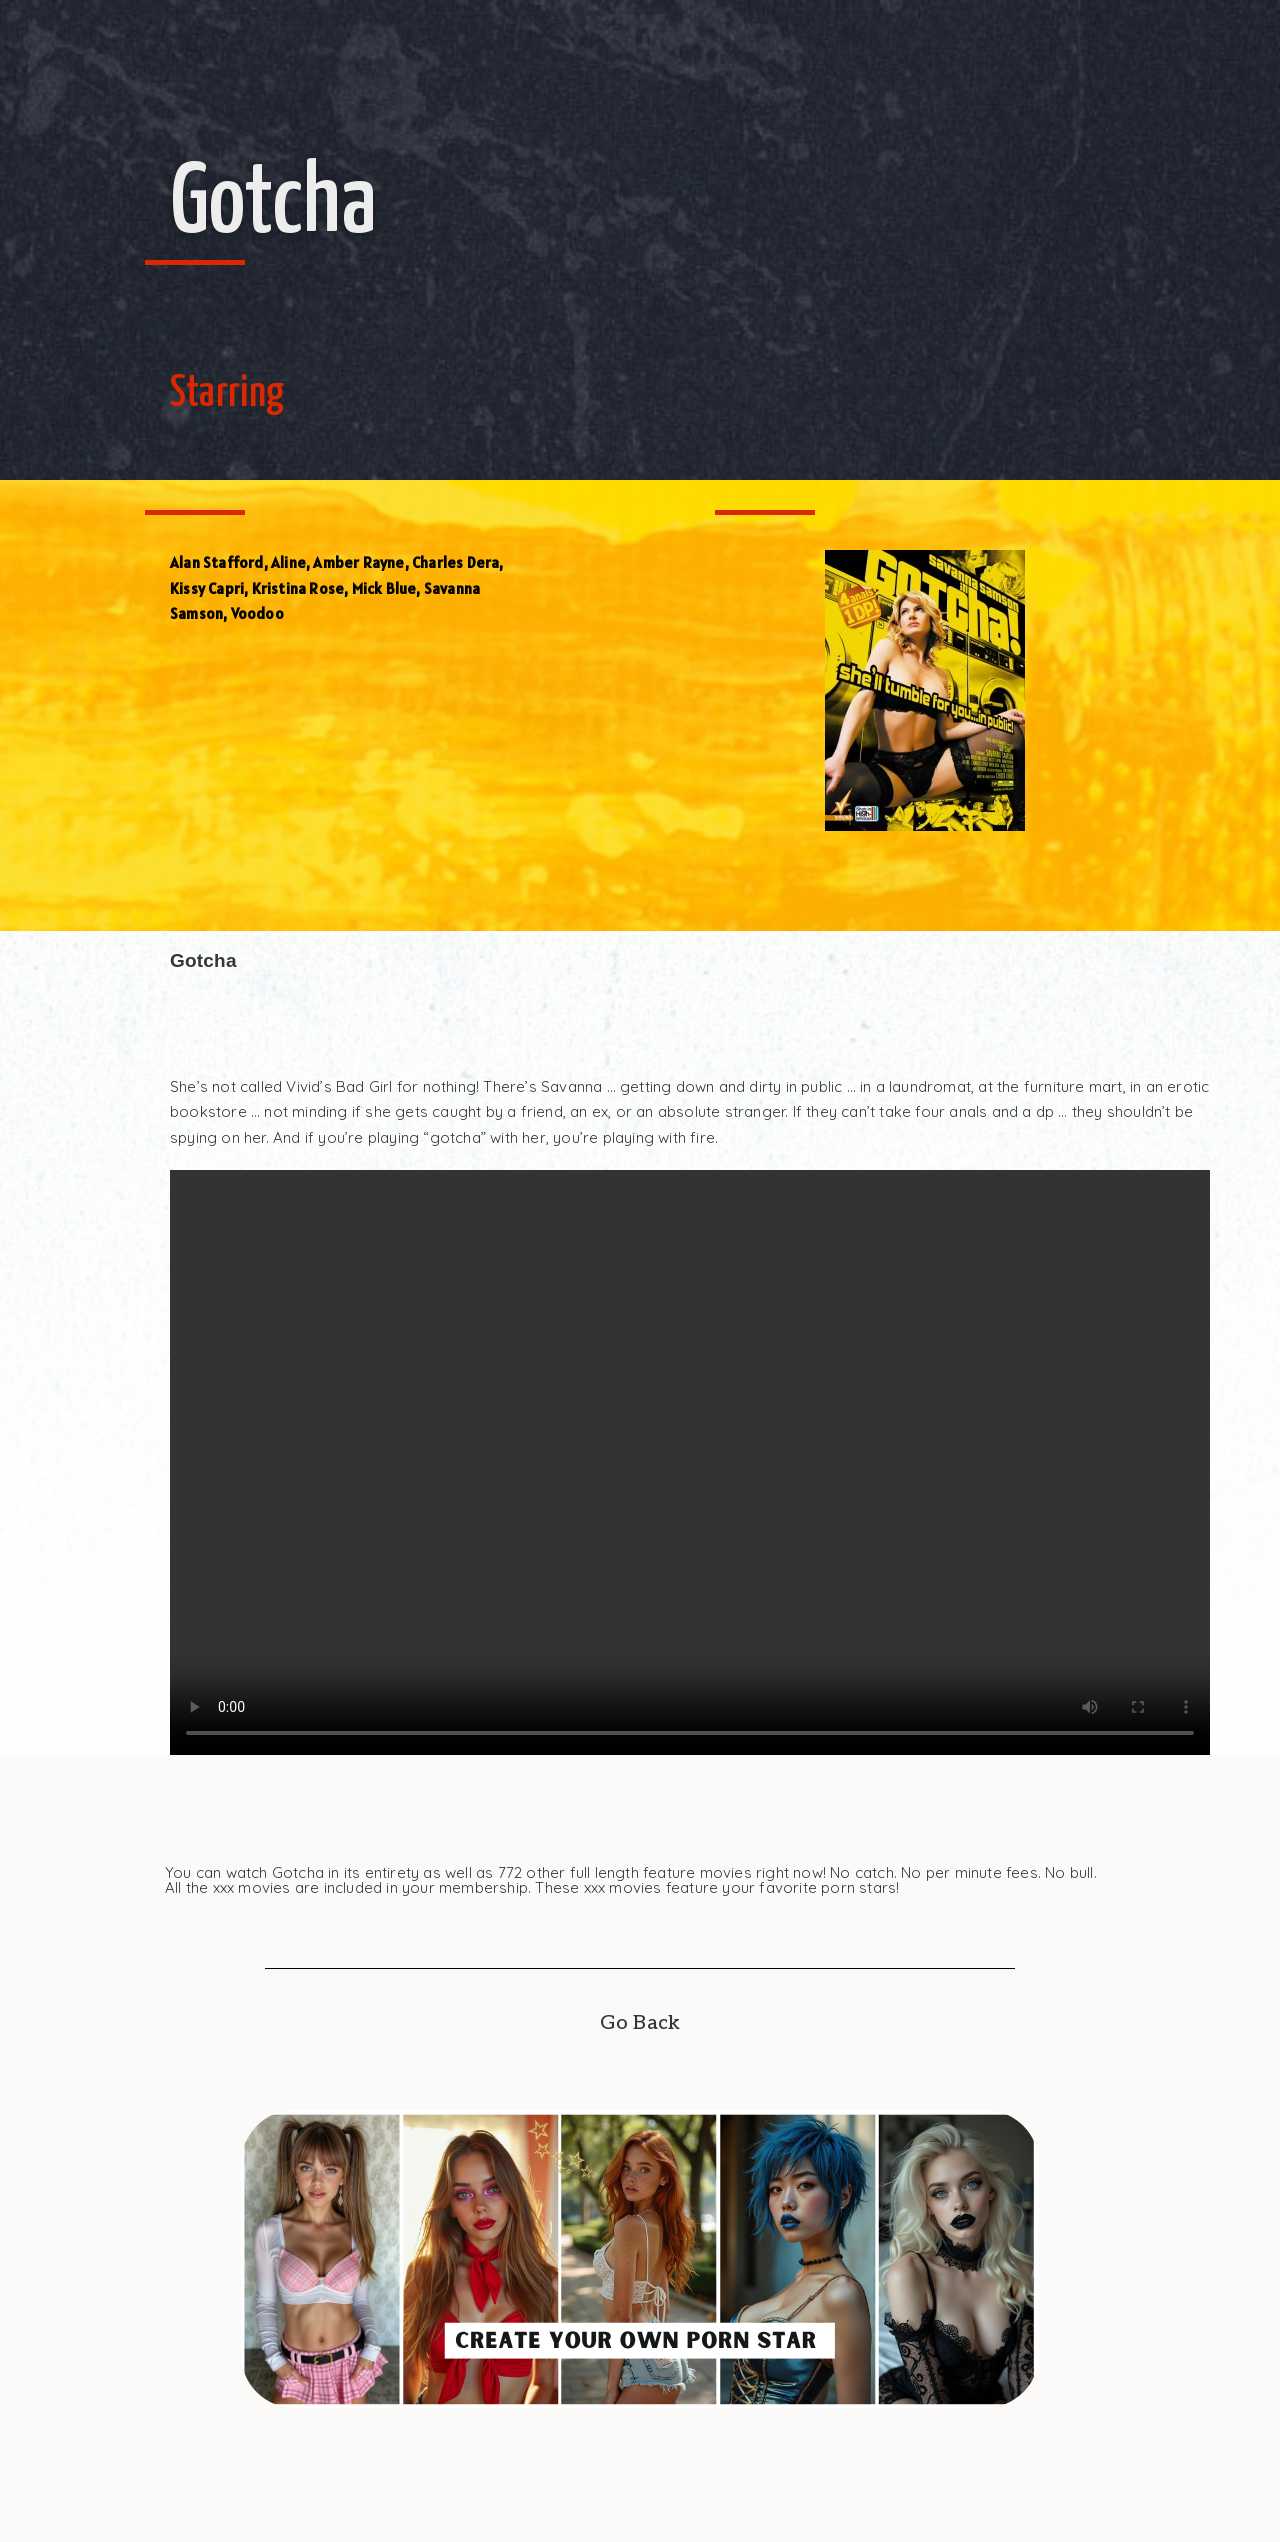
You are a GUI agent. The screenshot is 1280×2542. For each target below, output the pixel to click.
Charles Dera (455, 562)
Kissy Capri (207, 588)
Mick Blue (384, 588)
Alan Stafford (217, 562)
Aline (288, 562)
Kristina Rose (298, 588)
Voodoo (257, 613)
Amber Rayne (358, 562)
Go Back (640, 2023)
